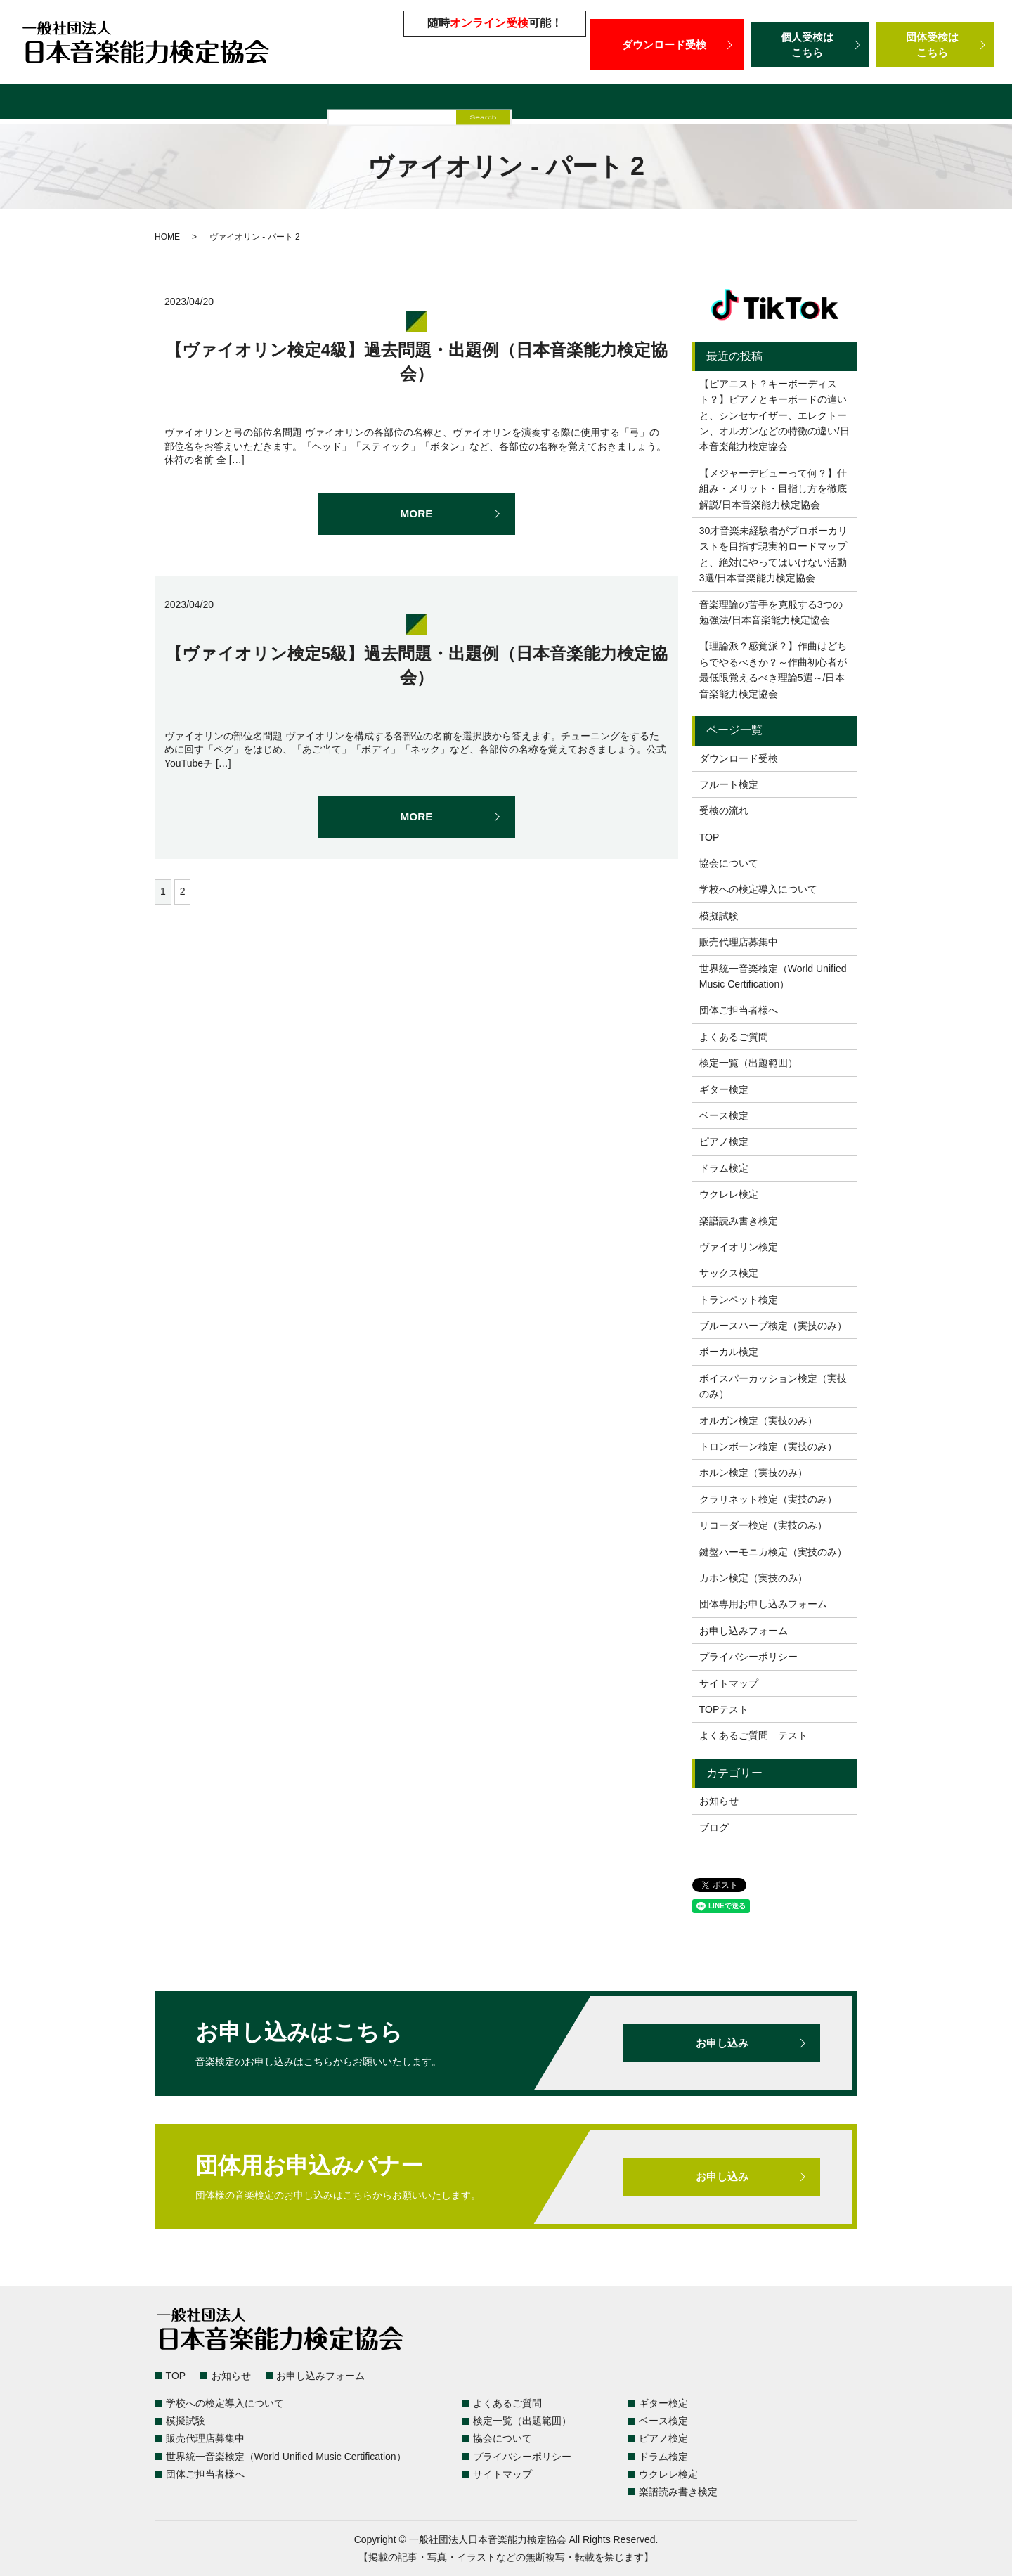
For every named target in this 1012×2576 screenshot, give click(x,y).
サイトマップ (728, 1683)
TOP (709, 837)
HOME (167, 237)
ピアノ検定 (723, 1141)
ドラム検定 (723, 1168)
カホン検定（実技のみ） (753, 1578)
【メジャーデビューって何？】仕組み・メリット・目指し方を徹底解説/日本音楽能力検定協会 (773, 488)
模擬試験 (434, 104)
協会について (728, 863)
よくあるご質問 (210, 104)
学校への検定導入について (331, 104)
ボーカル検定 (728, 1351)
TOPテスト (724, 1709)
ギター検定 (723, 1089)
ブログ (714, 1827)
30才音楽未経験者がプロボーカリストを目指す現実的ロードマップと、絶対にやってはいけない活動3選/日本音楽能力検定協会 (773, 554)
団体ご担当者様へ (921, 104)
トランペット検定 (738, 1299)
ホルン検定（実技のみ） (753, 1472)
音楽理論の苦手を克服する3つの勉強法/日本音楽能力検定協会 (771, 612)
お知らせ (719, 1800)
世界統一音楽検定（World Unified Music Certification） (718, 104)
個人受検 (809, 44)
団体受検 (934, 44)
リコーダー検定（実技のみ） (763, 1525)
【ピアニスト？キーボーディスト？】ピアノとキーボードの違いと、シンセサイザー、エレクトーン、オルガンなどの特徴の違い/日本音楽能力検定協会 (774, 415)
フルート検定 (728, 784)
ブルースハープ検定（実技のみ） (773, 1325)
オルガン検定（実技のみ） (758, 1420)
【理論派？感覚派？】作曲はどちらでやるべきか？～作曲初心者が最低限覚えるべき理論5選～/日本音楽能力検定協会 (773, 669)
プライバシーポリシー (748, 1656)
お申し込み (721, 2043)
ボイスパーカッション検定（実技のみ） (773, 1386)
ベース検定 (723, 1115)
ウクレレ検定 (728, 1194)
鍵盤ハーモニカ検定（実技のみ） (773, 1552)
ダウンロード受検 (667, 44)
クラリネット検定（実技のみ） (768, 1499)
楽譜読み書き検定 (738, 1220)
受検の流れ (723, 810)
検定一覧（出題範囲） (102, 104)
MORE (417, 514)
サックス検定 (728, 1273)
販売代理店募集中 (516, 104)
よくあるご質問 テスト (753, 1735)
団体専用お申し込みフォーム (763, 1604)
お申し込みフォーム (743, 1630)
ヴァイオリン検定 (738, 1247)
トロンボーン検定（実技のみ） (768, 1446)
